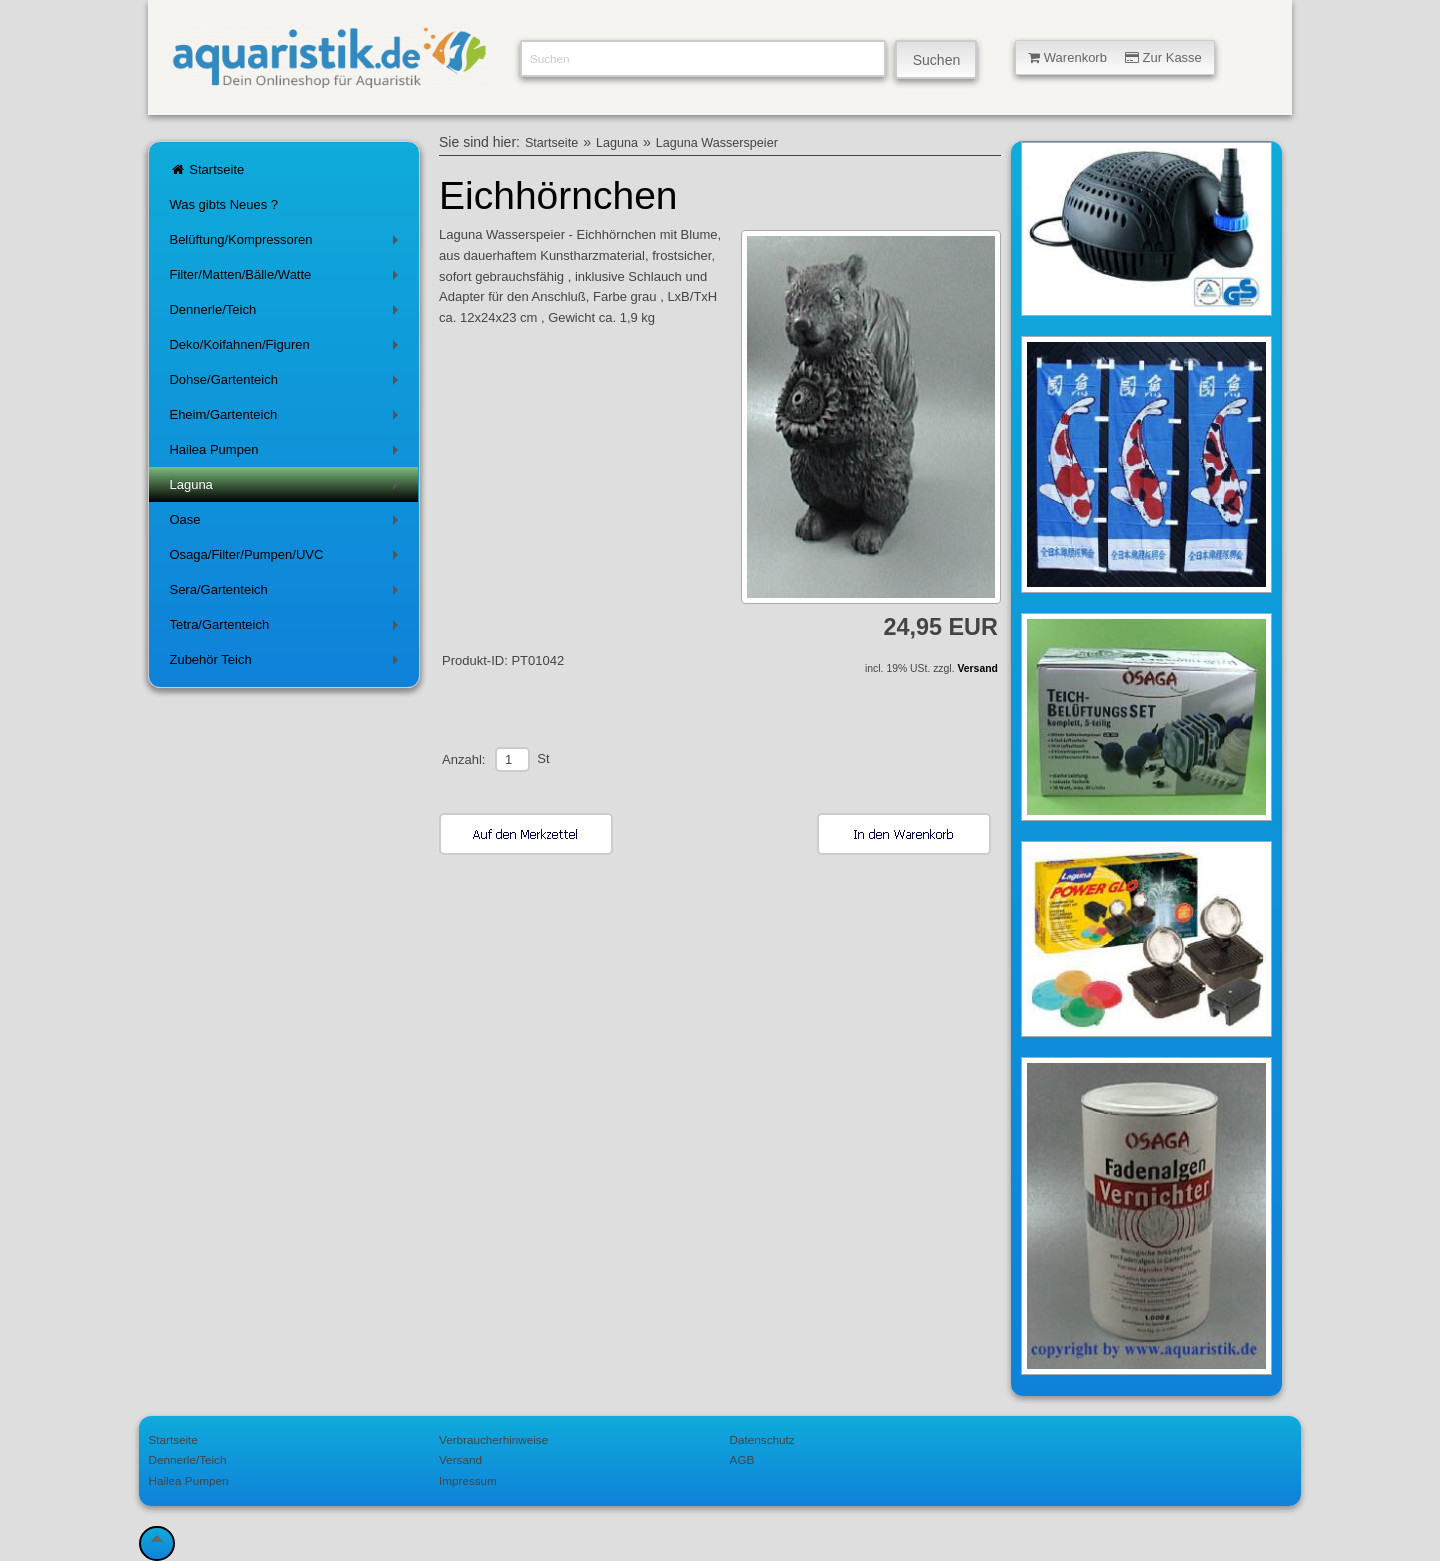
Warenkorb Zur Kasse (1115, 57)
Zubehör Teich (287, 663)
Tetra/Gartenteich (287, 628)
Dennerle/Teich (287, 313)
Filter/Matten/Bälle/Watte (287, 278)
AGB (742, 1459)
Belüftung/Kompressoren (287, 243)
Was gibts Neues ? (223, 204)
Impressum (468, 1480)
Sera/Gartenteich (287, 593)
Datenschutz (762, 1439)
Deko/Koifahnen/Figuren (287, 348)
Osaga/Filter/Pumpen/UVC (287, 558)
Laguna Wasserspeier (717, 143)
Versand (977, 668)
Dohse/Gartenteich (287, 383)
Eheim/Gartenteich (287, 418)
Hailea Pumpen (287, 453)
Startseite (206, 169)
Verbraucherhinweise (493, 1439)
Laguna (287, 488)
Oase (287, 523)
